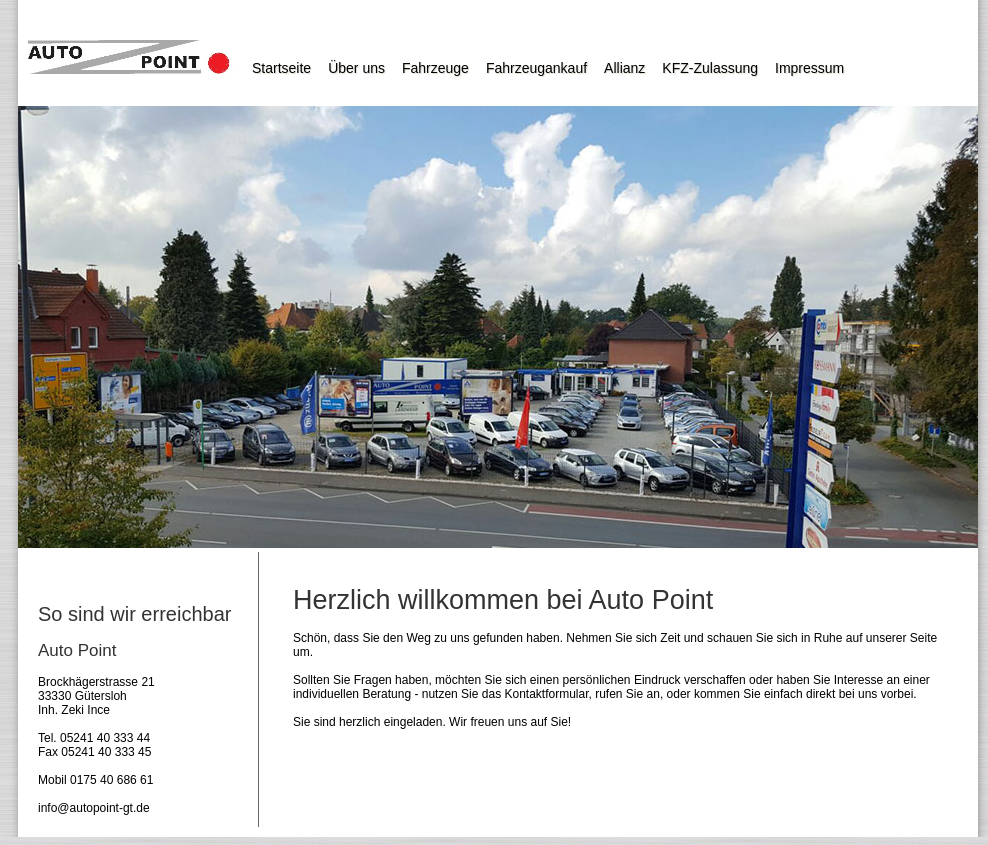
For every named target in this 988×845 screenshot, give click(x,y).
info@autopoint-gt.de (94, 808)
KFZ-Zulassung (710, 68)
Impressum (809, 68)
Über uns (356, 68)
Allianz (624, 68)
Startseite (281, 68)
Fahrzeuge (435, 68)
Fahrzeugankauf (536, 68)
